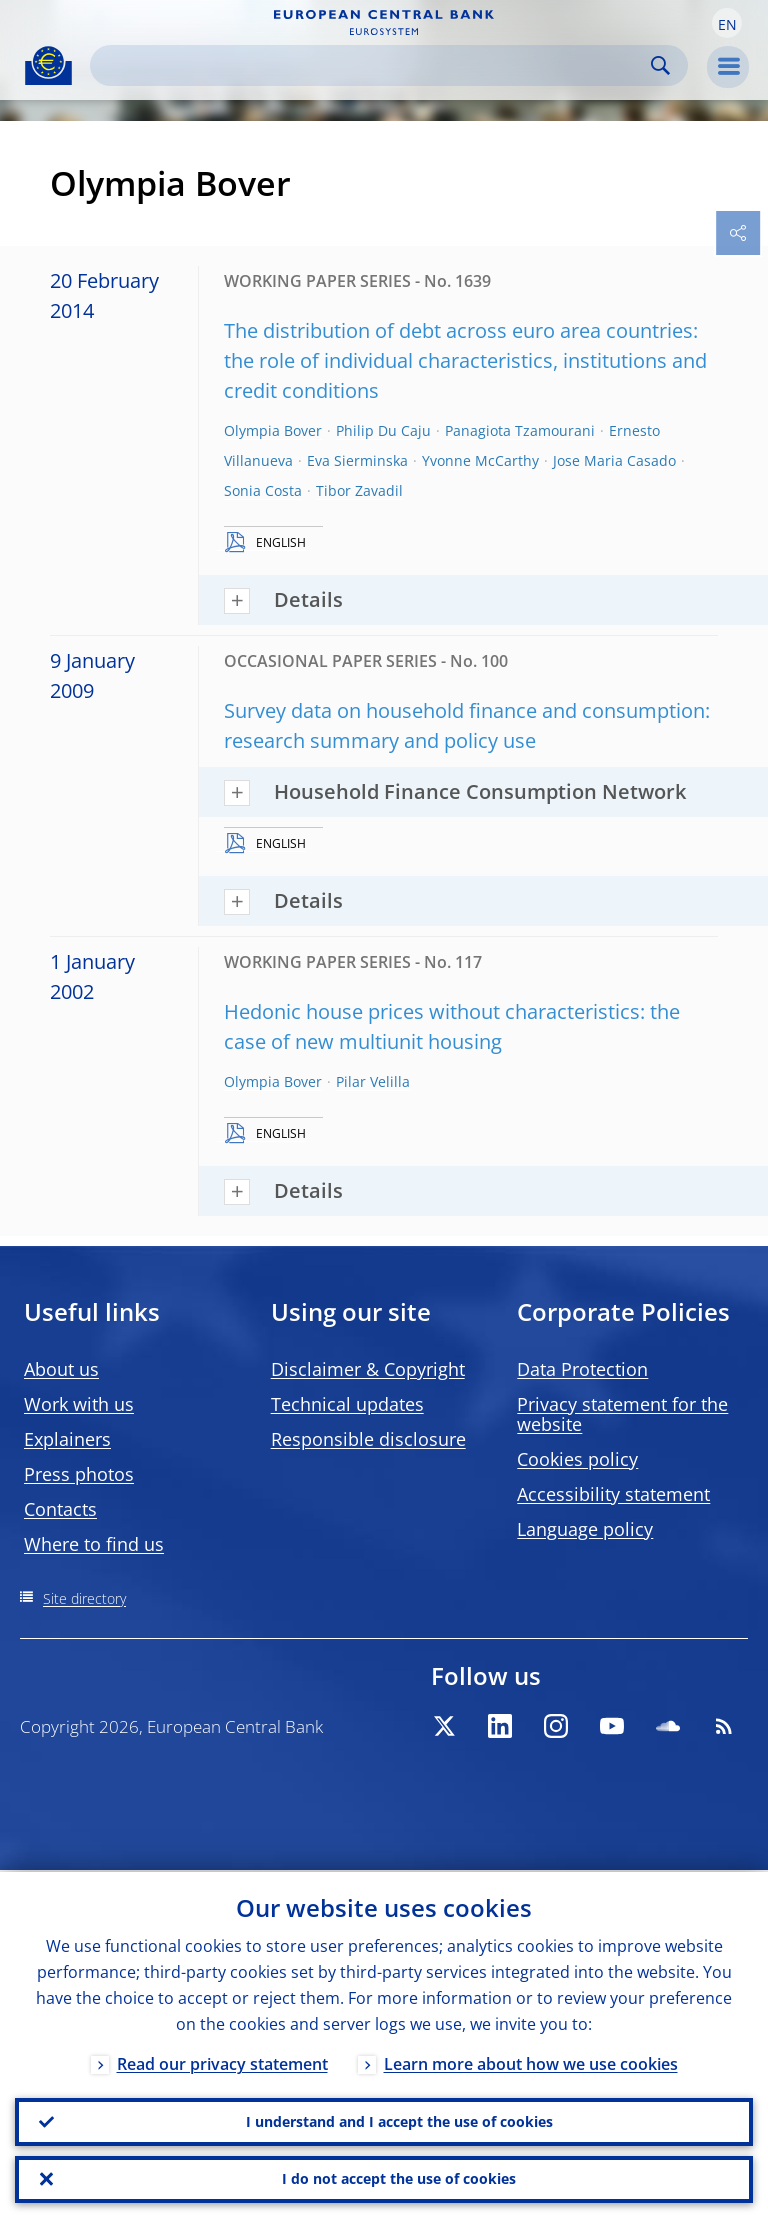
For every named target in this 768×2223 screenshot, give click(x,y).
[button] (727, 23)
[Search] (373, 65)
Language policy (585, 1529)
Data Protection (582, 1369)
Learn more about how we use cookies (531, 2062)
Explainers (67, 1439)
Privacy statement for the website (622, 1414)
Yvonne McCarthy (480, 460)
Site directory (84, 1598)
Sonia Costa (263, 490)
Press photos (79, 1474)
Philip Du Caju (383, 430)
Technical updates (347, 1404)
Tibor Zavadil (359, 490)
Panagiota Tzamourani (520, 430)
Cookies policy (577, 1459)
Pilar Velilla (373, 1081)
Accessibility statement (613, 1494)
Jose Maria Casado (614, 460)
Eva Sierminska (357, 460)
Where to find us (94, 1544)
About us (61, 1369)
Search (660, 65)
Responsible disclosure (368, 1439)
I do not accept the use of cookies (399, 2178)
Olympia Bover (273, 430)
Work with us (79, 1404)
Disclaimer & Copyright (368, 1369)
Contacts (60, 1509)
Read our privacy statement (222, 2062)
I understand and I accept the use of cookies (399, 2120)
